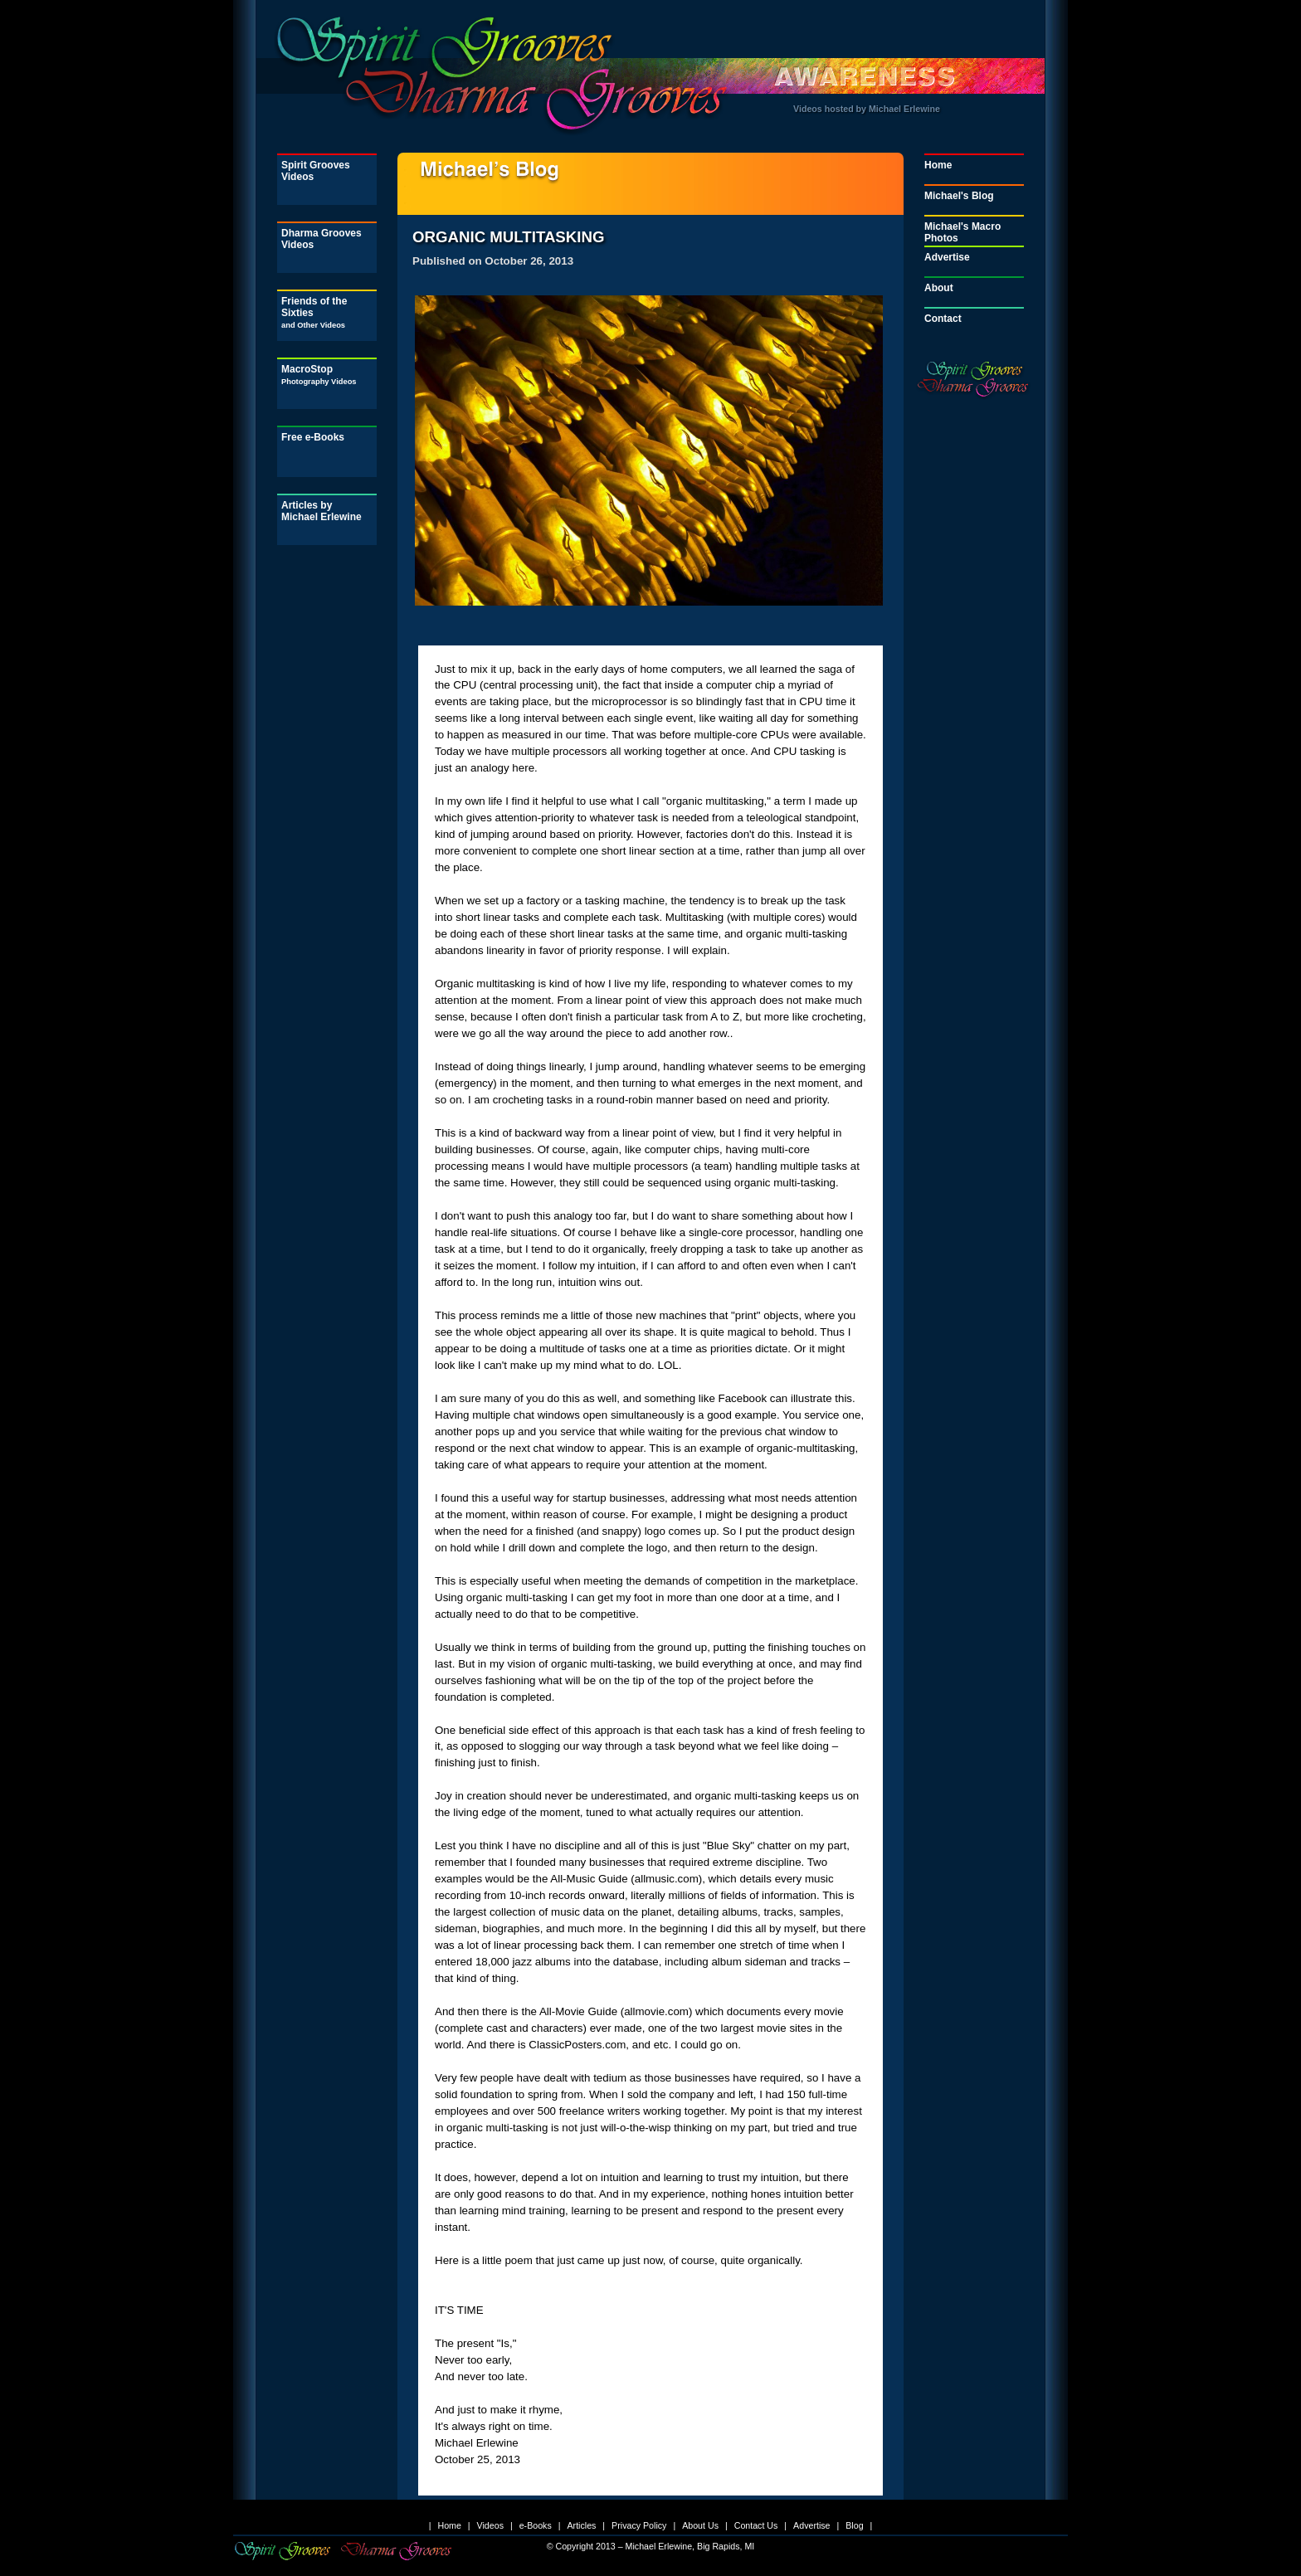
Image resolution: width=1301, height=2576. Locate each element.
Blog (854, 2525)
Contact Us (756, 2525)
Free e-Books (312, 437)
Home (938, 165)
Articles (581, 2525)
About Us (700, 2525)
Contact (943, 318)
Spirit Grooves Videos (315, 171)
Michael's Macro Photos (962, 232)
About (938, 288)
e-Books (535, 2525)
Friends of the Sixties (314, 312)
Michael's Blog (959, 196)
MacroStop (319, 374)
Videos (490, 2525)
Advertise (947, 257)
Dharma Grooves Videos (321, 239)
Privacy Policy (639, 2525)
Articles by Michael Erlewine (321, 511)
